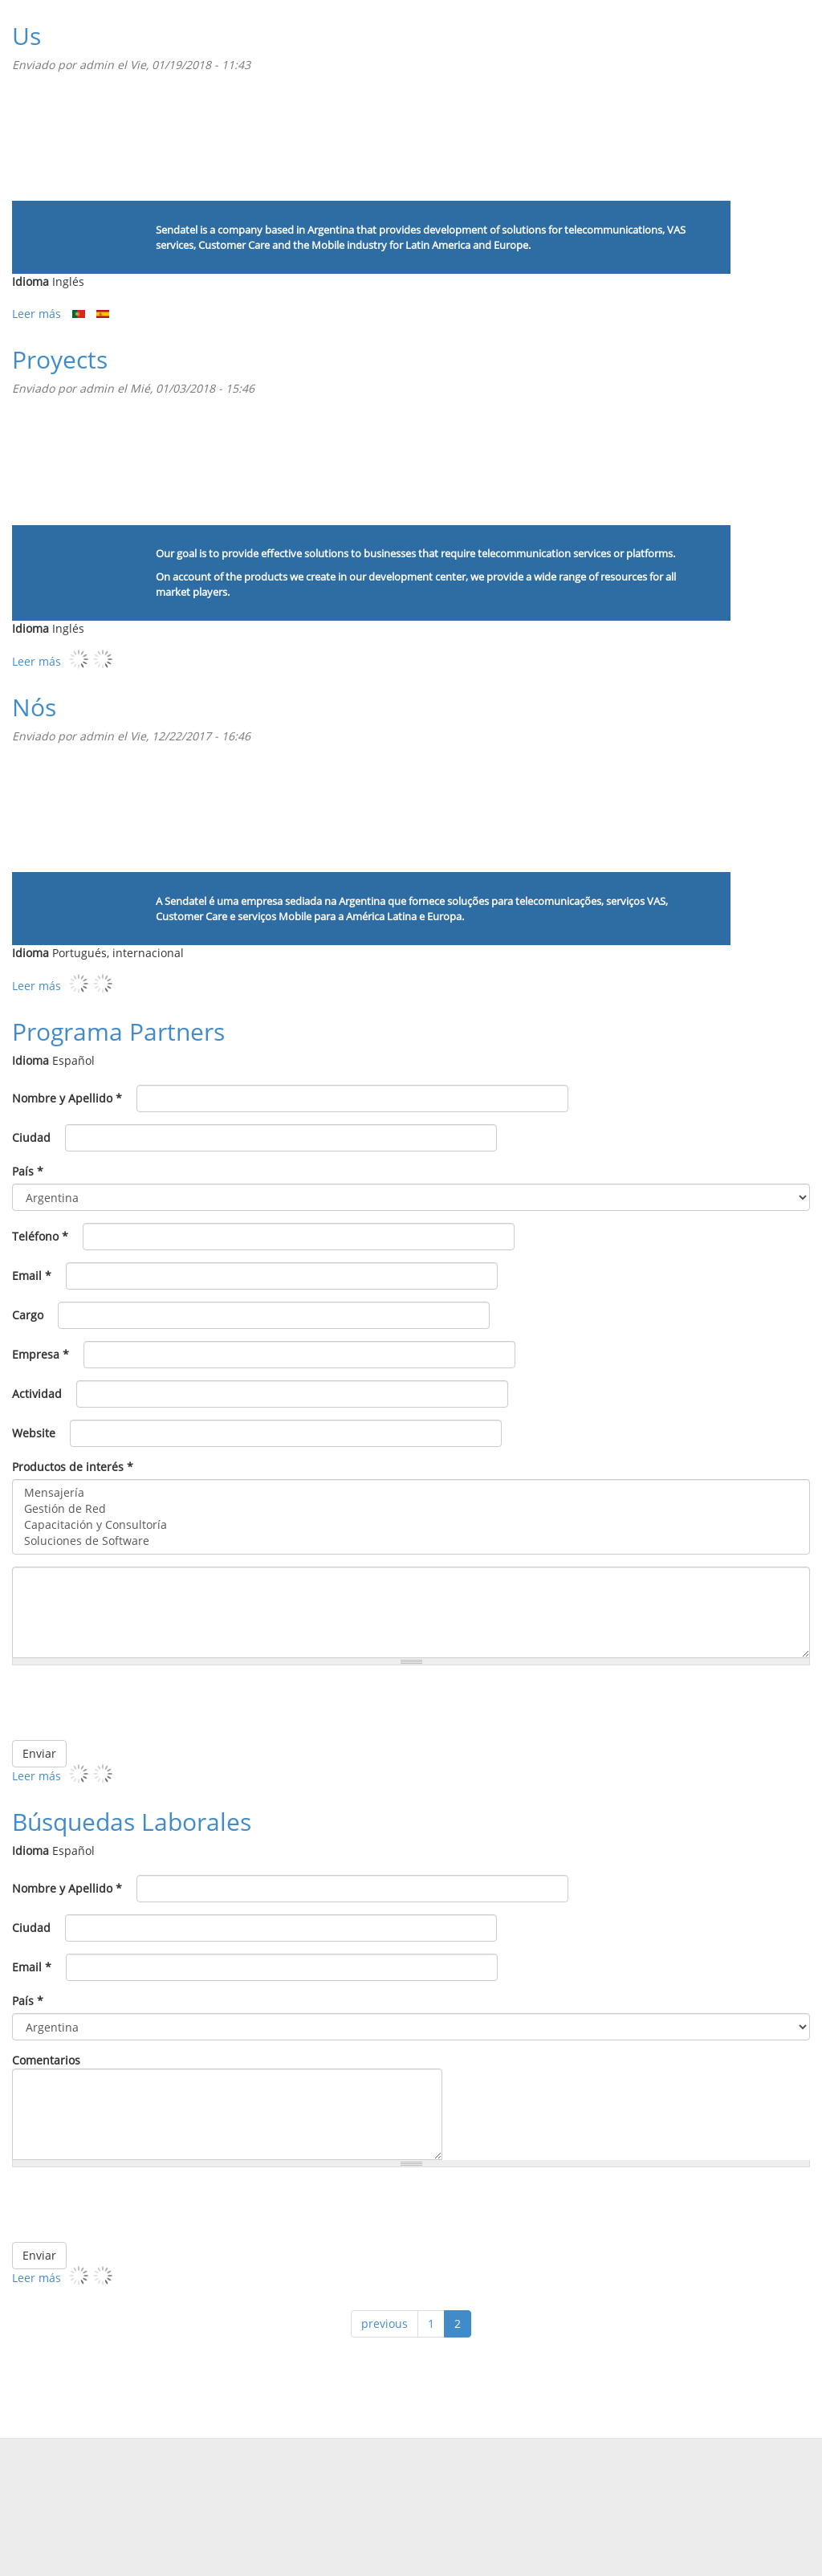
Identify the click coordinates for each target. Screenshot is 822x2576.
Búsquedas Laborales (131, 1821)
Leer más (36, 313)
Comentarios (46, 2060)
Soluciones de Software (411, 1541)
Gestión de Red (411, 1509)
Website (33, 1433)
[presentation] (688, 1708)
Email (31, 1275)
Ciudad (31, 1137)
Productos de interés (72, 1466)
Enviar (39, 1753)
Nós (34, 707)
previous (384, 2323)
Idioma (30, 281)
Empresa (40, 1354)
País (27, 1171)
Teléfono (40, 1236)
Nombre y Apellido (67, 1098)
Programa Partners (118, 1031)
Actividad (37, 1393)
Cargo (27, 1315)
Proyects (60, 359)
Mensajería (411, 1493)
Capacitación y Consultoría (411, 1525)
